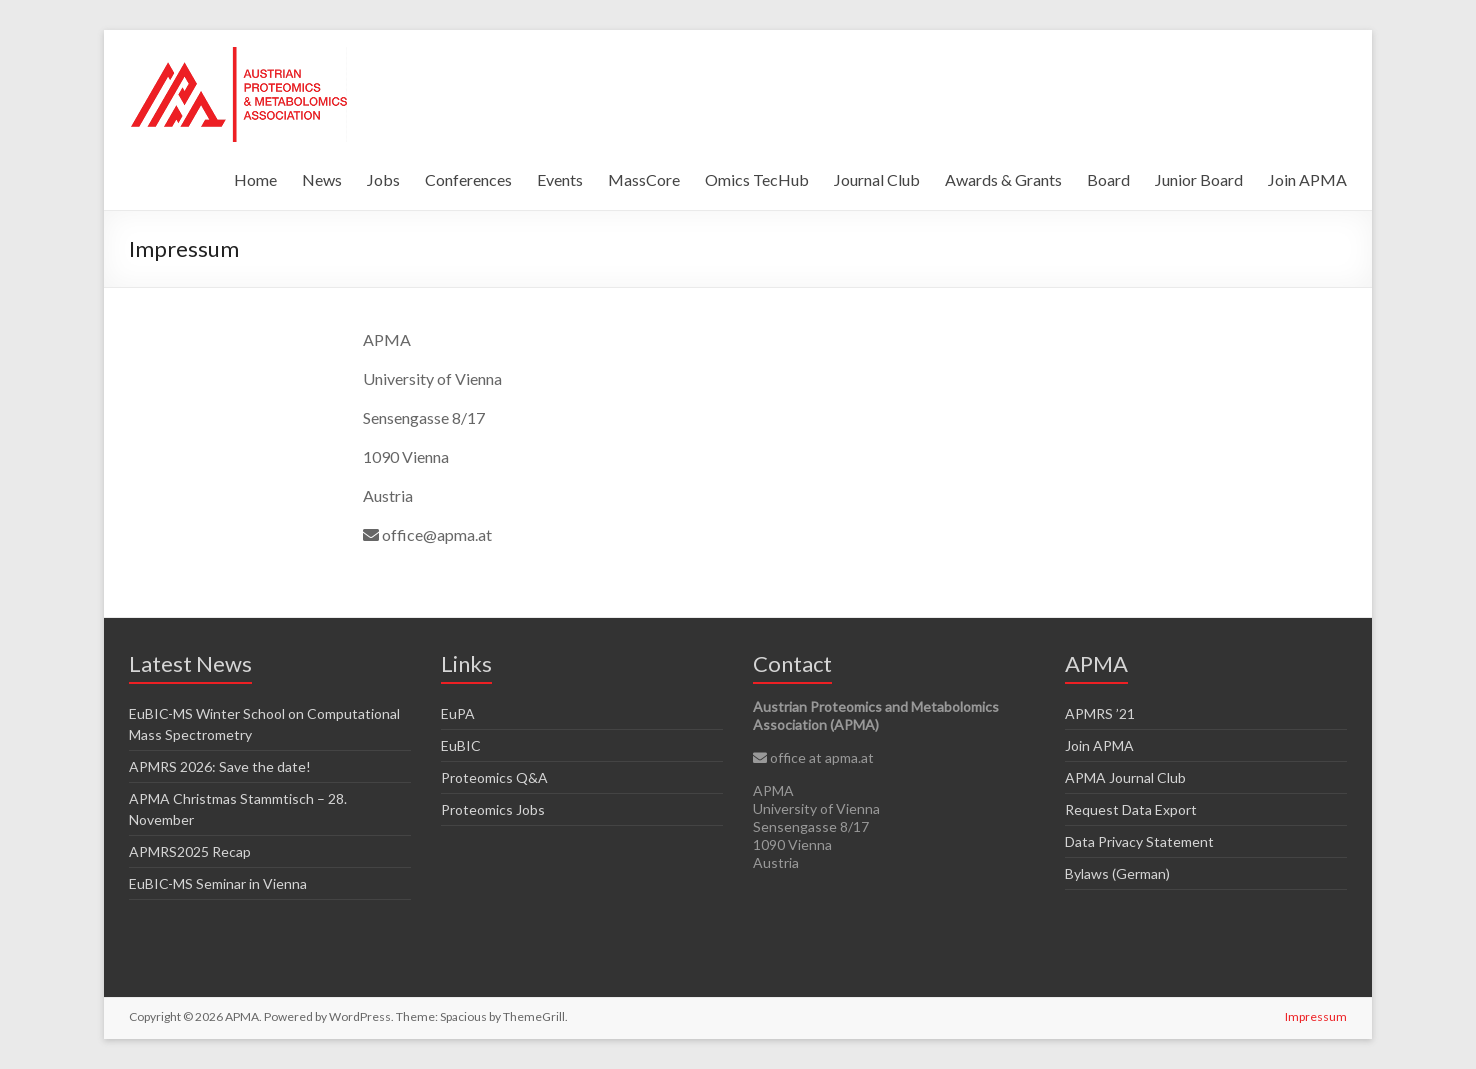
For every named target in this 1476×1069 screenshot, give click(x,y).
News (322, 179)
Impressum (1316, 1016)
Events (560, 179)
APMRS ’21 (1100, 713)
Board (1108, 179)
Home (255, 179)
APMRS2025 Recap (190, 851)
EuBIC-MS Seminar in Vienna (218, 883)
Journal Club (877, 179)
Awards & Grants (1003, 179)
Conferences (468, 179)
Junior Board (1199, 179)
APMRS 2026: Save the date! (220, 766)
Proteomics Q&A (494, 777)
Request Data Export (1131, 809)
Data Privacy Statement (1139, 841)
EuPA (458, 713)
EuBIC (461, 745)
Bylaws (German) (1117, 873)
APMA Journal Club (1125, 777)
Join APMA (1307, 179)
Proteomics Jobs (493, 809)
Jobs (383, 179)
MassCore (644, 179)
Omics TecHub (757, 179)
